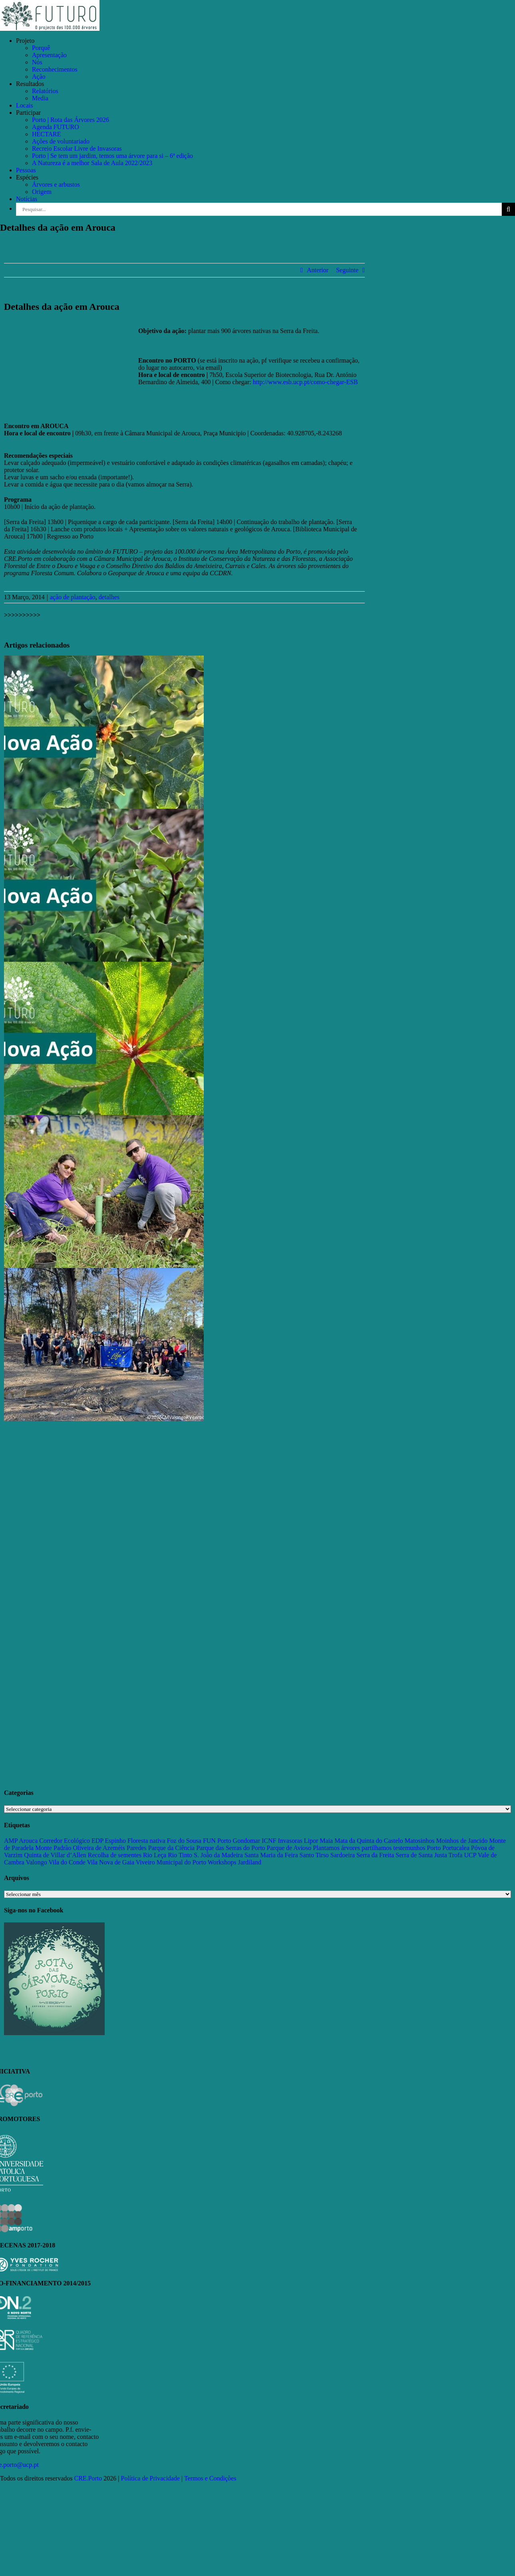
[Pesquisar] (508, 209)
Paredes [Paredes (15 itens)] (137, 1847)
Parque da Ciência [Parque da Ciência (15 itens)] (171, 1847)
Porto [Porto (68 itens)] (434, 1847)
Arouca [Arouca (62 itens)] (28, 1840)
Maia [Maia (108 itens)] (326, 1840)
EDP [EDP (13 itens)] (97, 1840)
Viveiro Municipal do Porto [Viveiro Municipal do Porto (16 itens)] (171, 1862)
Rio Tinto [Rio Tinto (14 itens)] (180, 1855)
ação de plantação (72, 597)
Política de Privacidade (150, 2478)
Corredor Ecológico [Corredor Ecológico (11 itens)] (64, 1840)
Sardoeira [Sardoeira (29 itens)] (342, 1855)
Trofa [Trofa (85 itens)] (455, 1855)
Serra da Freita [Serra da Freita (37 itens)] (375, 1855)
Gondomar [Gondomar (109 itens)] (246, 1840)
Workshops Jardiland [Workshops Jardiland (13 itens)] (234, 1862)
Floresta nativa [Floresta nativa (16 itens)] (146, 1840)
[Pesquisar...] (259, 209)
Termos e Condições (210, 2478)
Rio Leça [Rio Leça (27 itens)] (154, 1855)
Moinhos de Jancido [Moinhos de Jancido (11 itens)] (461, 1840)
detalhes (109, 597)
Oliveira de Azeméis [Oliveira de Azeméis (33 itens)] (99, 1847)
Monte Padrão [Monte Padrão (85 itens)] (53, 1847)
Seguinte (347, 270)
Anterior (317, 270)
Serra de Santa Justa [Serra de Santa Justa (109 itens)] (421, 1855)
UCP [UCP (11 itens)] (470, 1855)
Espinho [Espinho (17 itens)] (115, 1840)
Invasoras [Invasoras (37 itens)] (290, 1840)
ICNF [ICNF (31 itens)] (269, 1840)
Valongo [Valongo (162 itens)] (36, 1862)
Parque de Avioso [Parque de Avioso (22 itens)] (289, 1847)
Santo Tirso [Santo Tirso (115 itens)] (313, 1855)
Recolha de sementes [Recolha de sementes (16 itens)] (114, 1855)
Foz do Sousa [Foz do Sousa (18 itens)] (184, 1840)
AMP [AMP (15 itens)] (11, 1840)
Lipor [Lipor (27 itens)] (311, 1840)
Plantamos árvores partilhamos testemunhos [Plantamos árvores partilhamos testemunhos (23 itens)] (369, 1847)
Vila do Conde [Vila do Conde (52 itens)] (66, 1862)
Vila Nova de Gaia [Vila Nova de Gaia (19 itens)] (111, 1862)
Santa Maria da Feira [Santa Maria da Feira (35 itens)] (271, 1855)
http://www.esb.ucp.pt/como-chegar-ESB (305, 382)
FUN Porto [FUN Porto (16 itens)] (217, 1840)
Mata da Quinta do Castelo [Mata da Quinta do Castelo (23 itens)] (368, 1840)
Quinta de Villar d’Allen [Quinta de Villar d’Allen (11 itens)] (55, 1855)
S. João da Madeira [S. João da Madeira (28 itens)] (218, 1855)
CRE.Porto (89, 2478)
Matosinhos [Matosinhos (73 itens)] (420, 1840)
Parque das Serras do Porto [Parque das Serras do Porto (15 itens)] (230, 1847)
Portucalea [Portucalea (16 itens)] (455, 1847)
